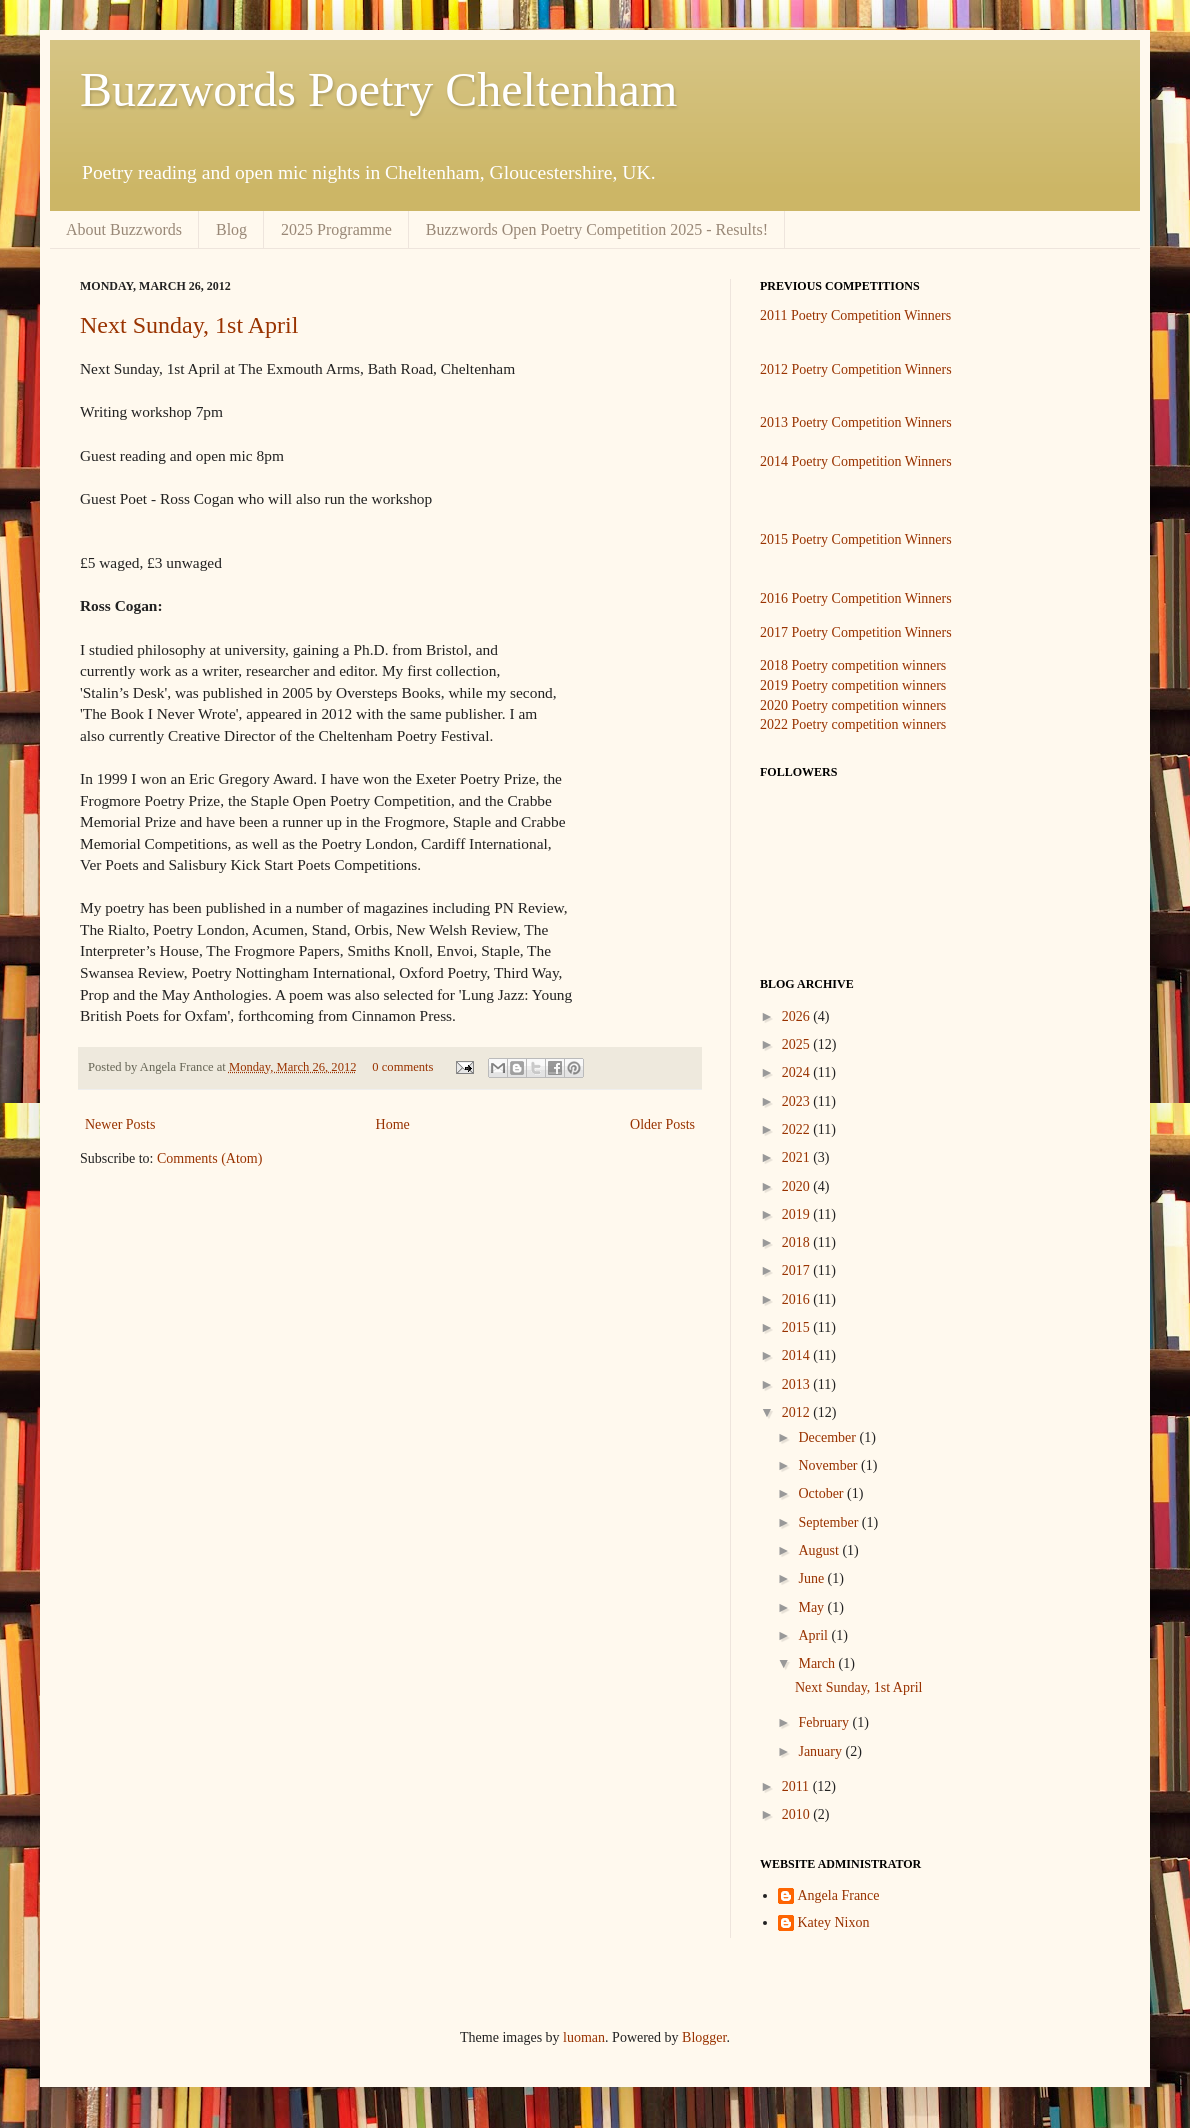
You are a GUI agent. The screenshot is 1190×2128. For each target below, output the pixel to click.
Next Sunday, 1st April (189, 325)
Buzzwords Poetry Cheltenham (378, 89)
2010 (798, 1814)
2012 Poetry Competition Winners (856, 369)
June (812, 1578)
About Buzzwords (124, 229)
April (814, 1635)
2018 (798, 1242)
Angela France (839, 1895)
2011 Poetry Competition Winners (855, 315)
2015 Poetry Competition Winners (856, 539)
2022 (798, 1129)
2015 (798, 1327)
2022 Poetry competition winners (853, 724)
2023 (798, 1101)
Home (393, 1124)
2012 (798, 1412)
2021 (798, 1157)
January (821, 1751)
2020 (798, 1186)
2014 (798, 1355)
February (825, 1722)
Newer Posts (120, 1124)
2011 (797, 1786)
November (829, 1465)
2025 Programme (336, 229)
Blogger (704, 2037)
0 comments (402, 1067)
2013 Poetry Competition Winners (856, 422)
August (820, 1550)
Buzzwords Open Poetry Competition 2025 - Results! (597, 229)
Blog (231, 229)
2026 (798, 1016)
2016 (798, 1299)
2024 (798, 1072)
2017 (798, 1270)
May (812, 1607)
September (829, 1522)
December (828, 1437)
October (822, 1493)
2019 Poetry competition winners (853, 685)
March (818, 1663)
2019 (798, 1214)
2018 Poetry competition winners (853, 665)
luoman (584, 2037)
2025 (798, 1044)
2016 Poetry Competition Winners (856, 598)
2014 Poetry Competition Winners (856, 461)
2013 (798, 1384)
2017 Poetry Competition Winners (856, 632)
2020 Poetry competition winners (853, 705)
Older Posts (662, 1124)
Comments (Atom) (209, 1158)
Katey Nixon (834, 1922)
